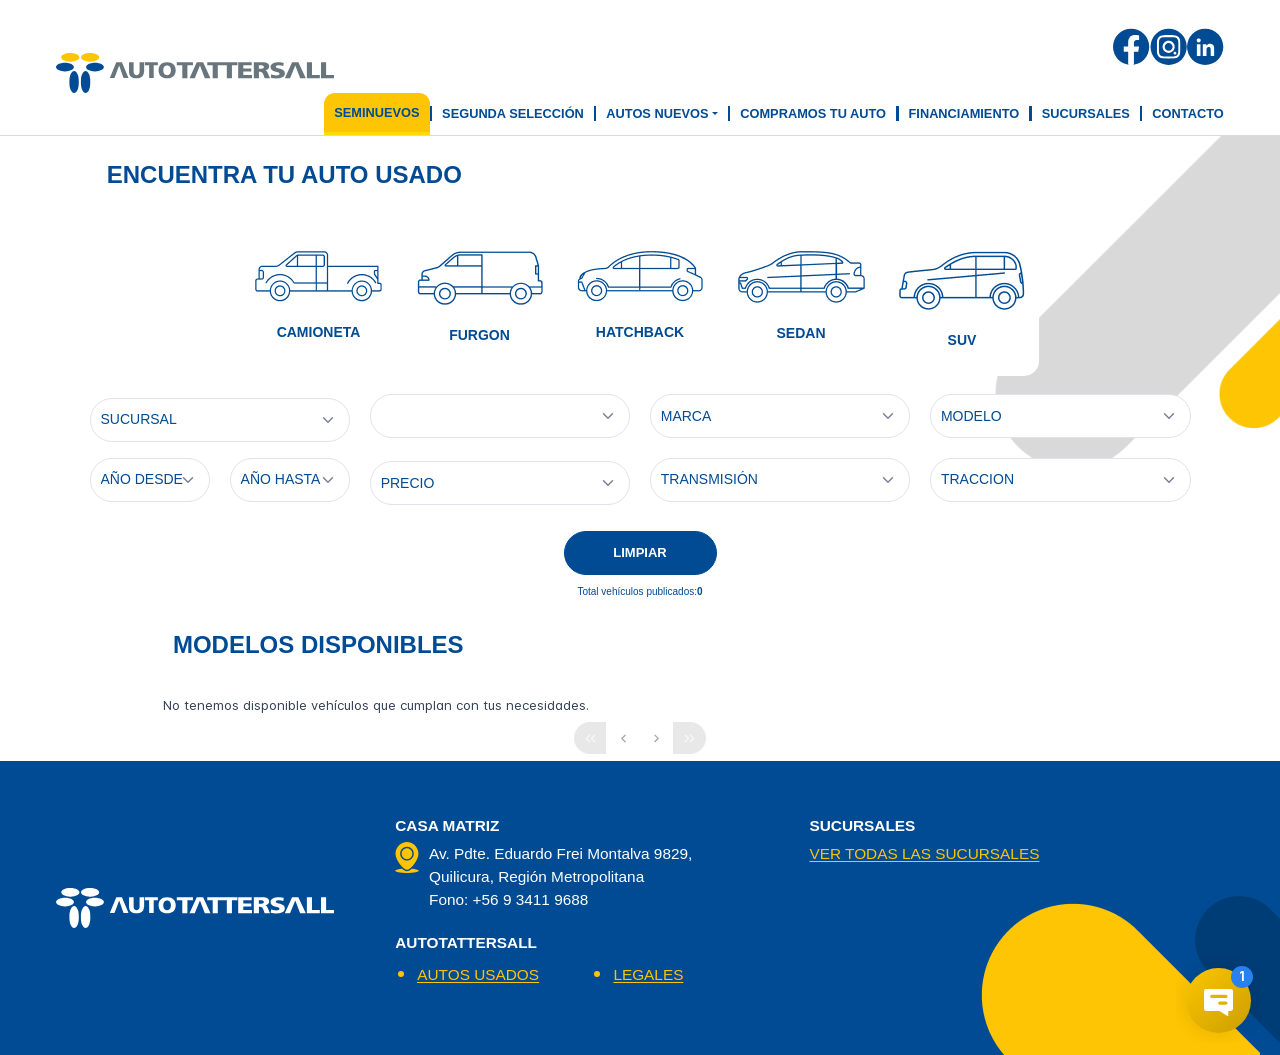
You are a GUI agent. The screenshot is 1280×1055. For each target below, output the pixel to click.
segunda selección (513, 113)
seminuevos (376, 112)
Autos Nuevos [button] (657, 113)
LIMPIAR (639, 552)
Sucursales (1086, 113)
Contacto (1187, 113)
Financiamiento (964, 113)
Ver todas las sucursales (924, 853)
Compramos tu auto (813, 113)
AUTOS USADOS (478, 974)
